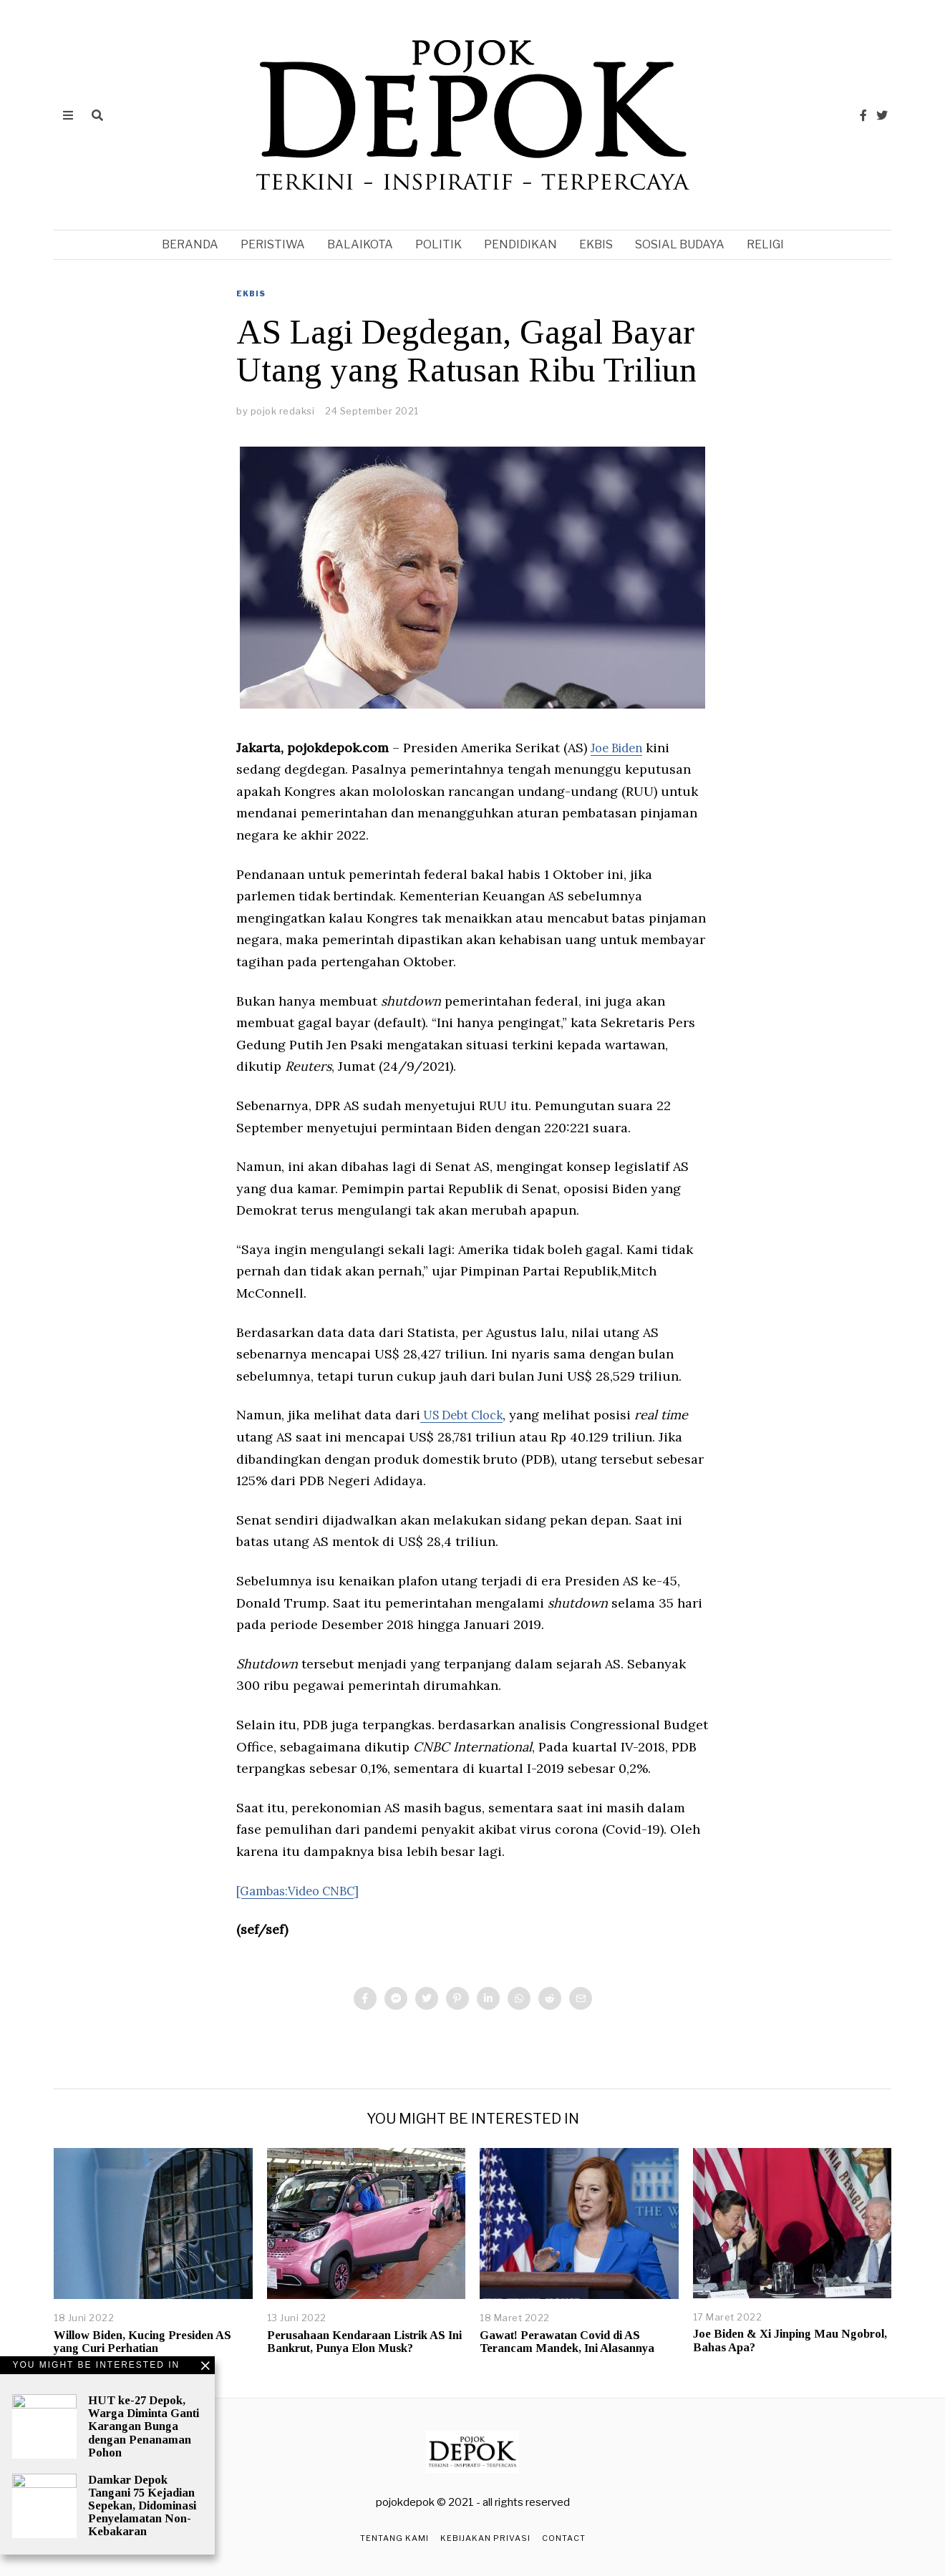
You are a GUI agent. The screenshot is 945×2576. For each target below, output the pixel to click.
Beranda (190, 244)
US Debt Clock (466, 1414)
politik (438, 244)
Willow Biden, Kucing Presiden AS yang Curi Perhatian (142, 2341)
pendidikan (520, 244)
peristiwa (273, 244)
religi (765, 244)
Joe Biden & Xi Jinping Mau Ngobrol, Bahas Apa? (790, 2340)
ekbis (596, 244)
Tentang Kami (394, 2538)
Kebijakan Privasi (485, 2538)
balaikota (360, 244)
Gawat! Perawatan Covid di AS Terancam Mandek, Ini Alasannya (567, 2341)
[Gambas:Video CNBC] (305, 1890)
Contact (564, 2538)
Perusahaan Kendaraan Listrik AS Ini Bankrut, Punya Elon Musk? (364, 2341)
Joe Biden (620, 747)
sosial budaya (679, 244)
